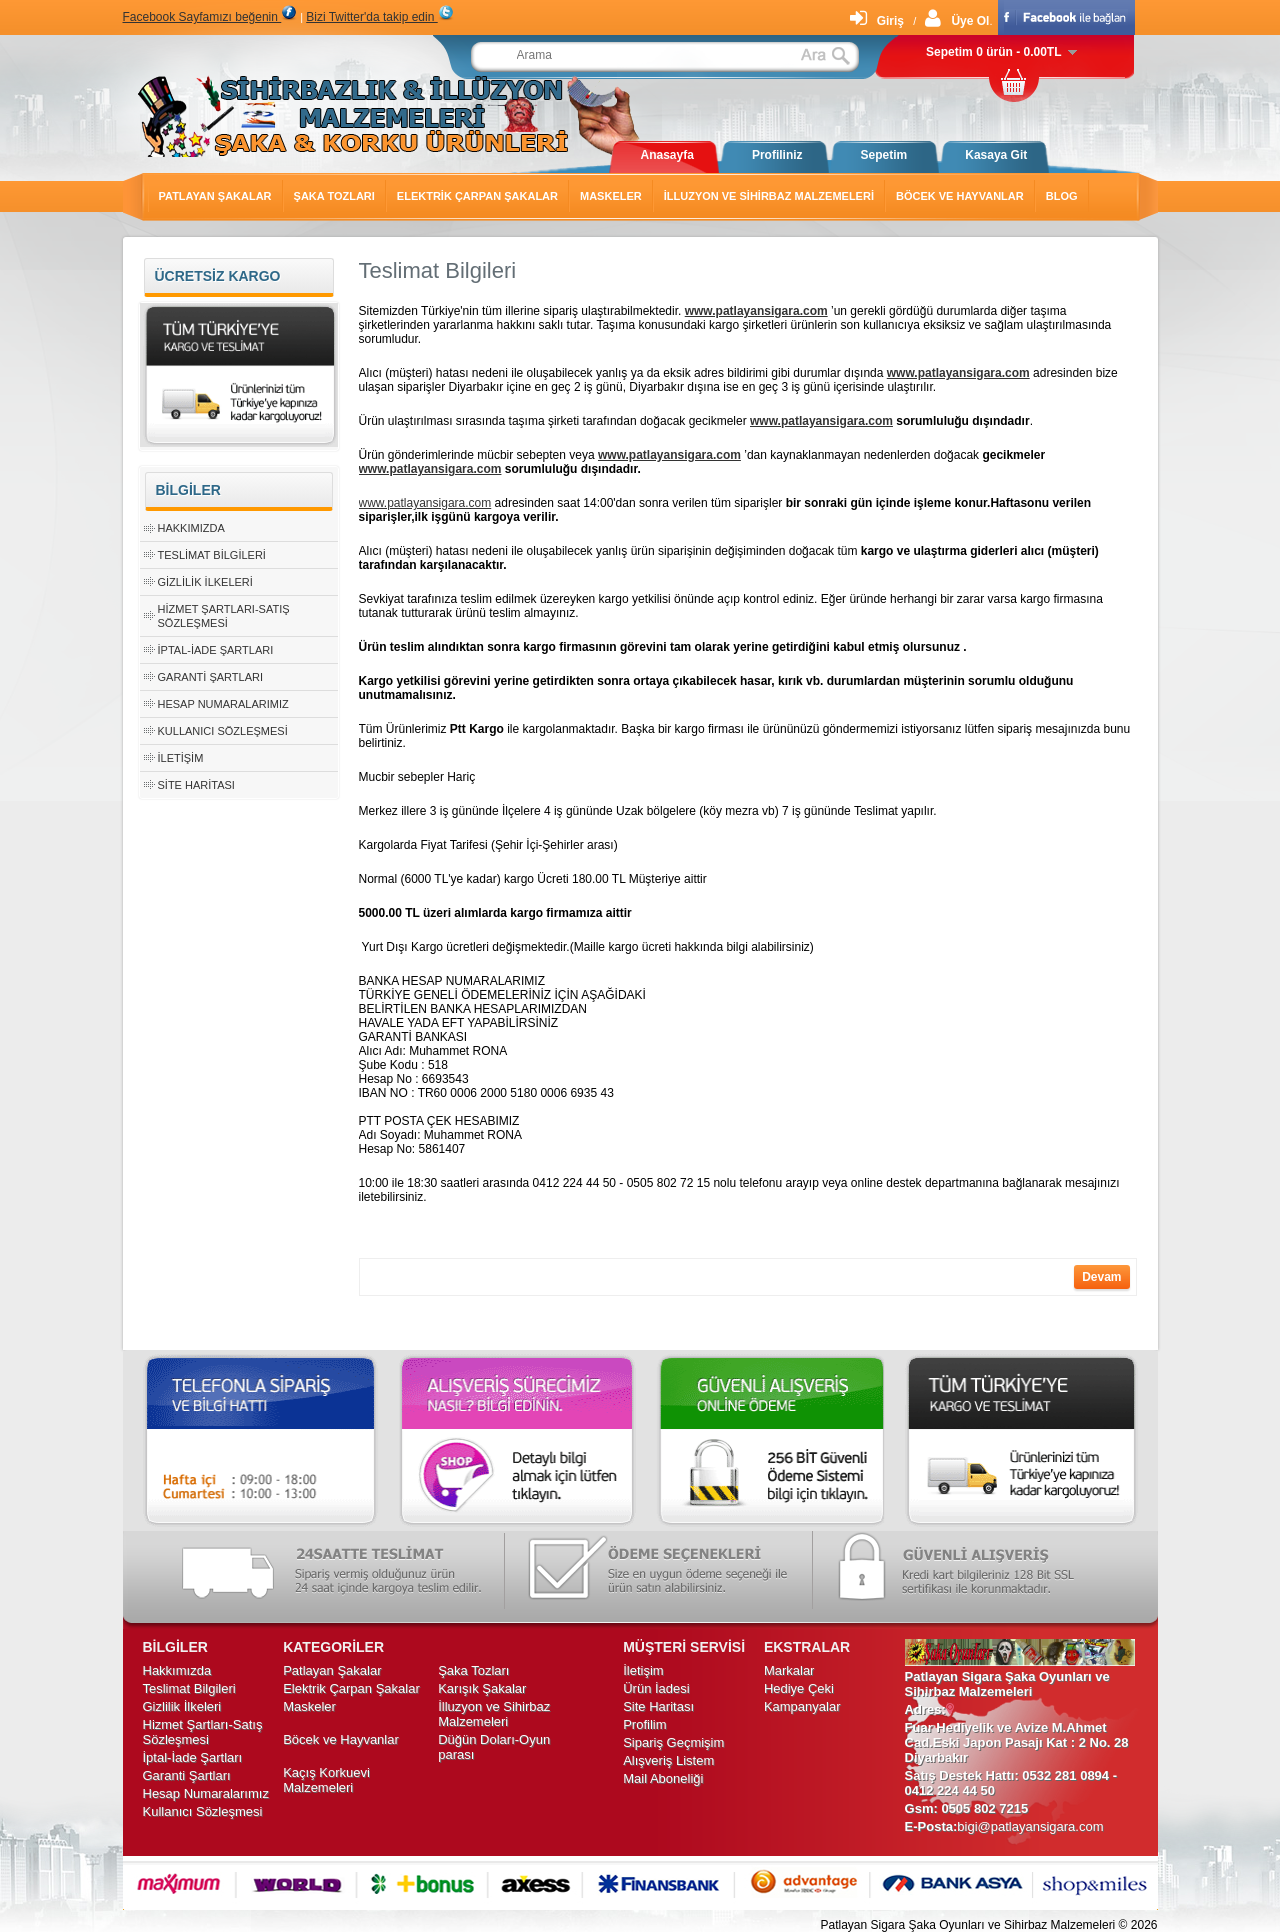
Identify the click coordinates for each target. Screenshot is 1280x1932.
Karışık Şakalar (482, 1688)
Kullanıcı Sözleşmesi (223, 731)
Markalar (789, 1670)
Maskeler (611, 196)
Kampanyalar (802, 1706)
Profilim (644, 1724)
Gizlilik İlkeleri (205, 582)
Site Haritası (196, 785)
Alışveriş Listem (668, 1760)
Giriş (877, 21)
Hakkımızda (191, 528)
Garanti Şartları (211, 677)
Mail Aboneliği (663, 1778)
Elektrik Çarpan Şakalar (477, 196)
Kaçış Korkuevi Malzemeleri (326, 1780)
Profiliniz (777, 155)
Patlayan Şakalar (215, 196)
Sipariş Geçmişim (673, 1742)
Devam (1101, 1277)
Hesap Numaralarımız (223, 704)
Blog (1062, 196)
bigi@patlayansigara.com (1030, 1826)
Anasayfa (667, 155)
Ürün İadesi (656, 1688)
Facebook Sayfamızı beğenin (210, 17)
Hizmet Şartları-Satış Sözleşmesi (203, 1732)
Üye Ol (957, 21)
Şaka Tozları (334, 196)
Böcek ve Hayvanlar (960, 196)
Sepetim (884, 155)
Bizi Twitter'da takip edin (379, 17)
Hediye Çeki (799, 1688)
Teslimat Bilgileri (212, 555)
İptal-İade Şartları (216, 650)
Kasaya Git (996, 155)
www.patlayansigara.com (756, 311)
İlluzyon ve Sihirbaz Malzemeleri (769, 196)
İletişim (181, 758)
